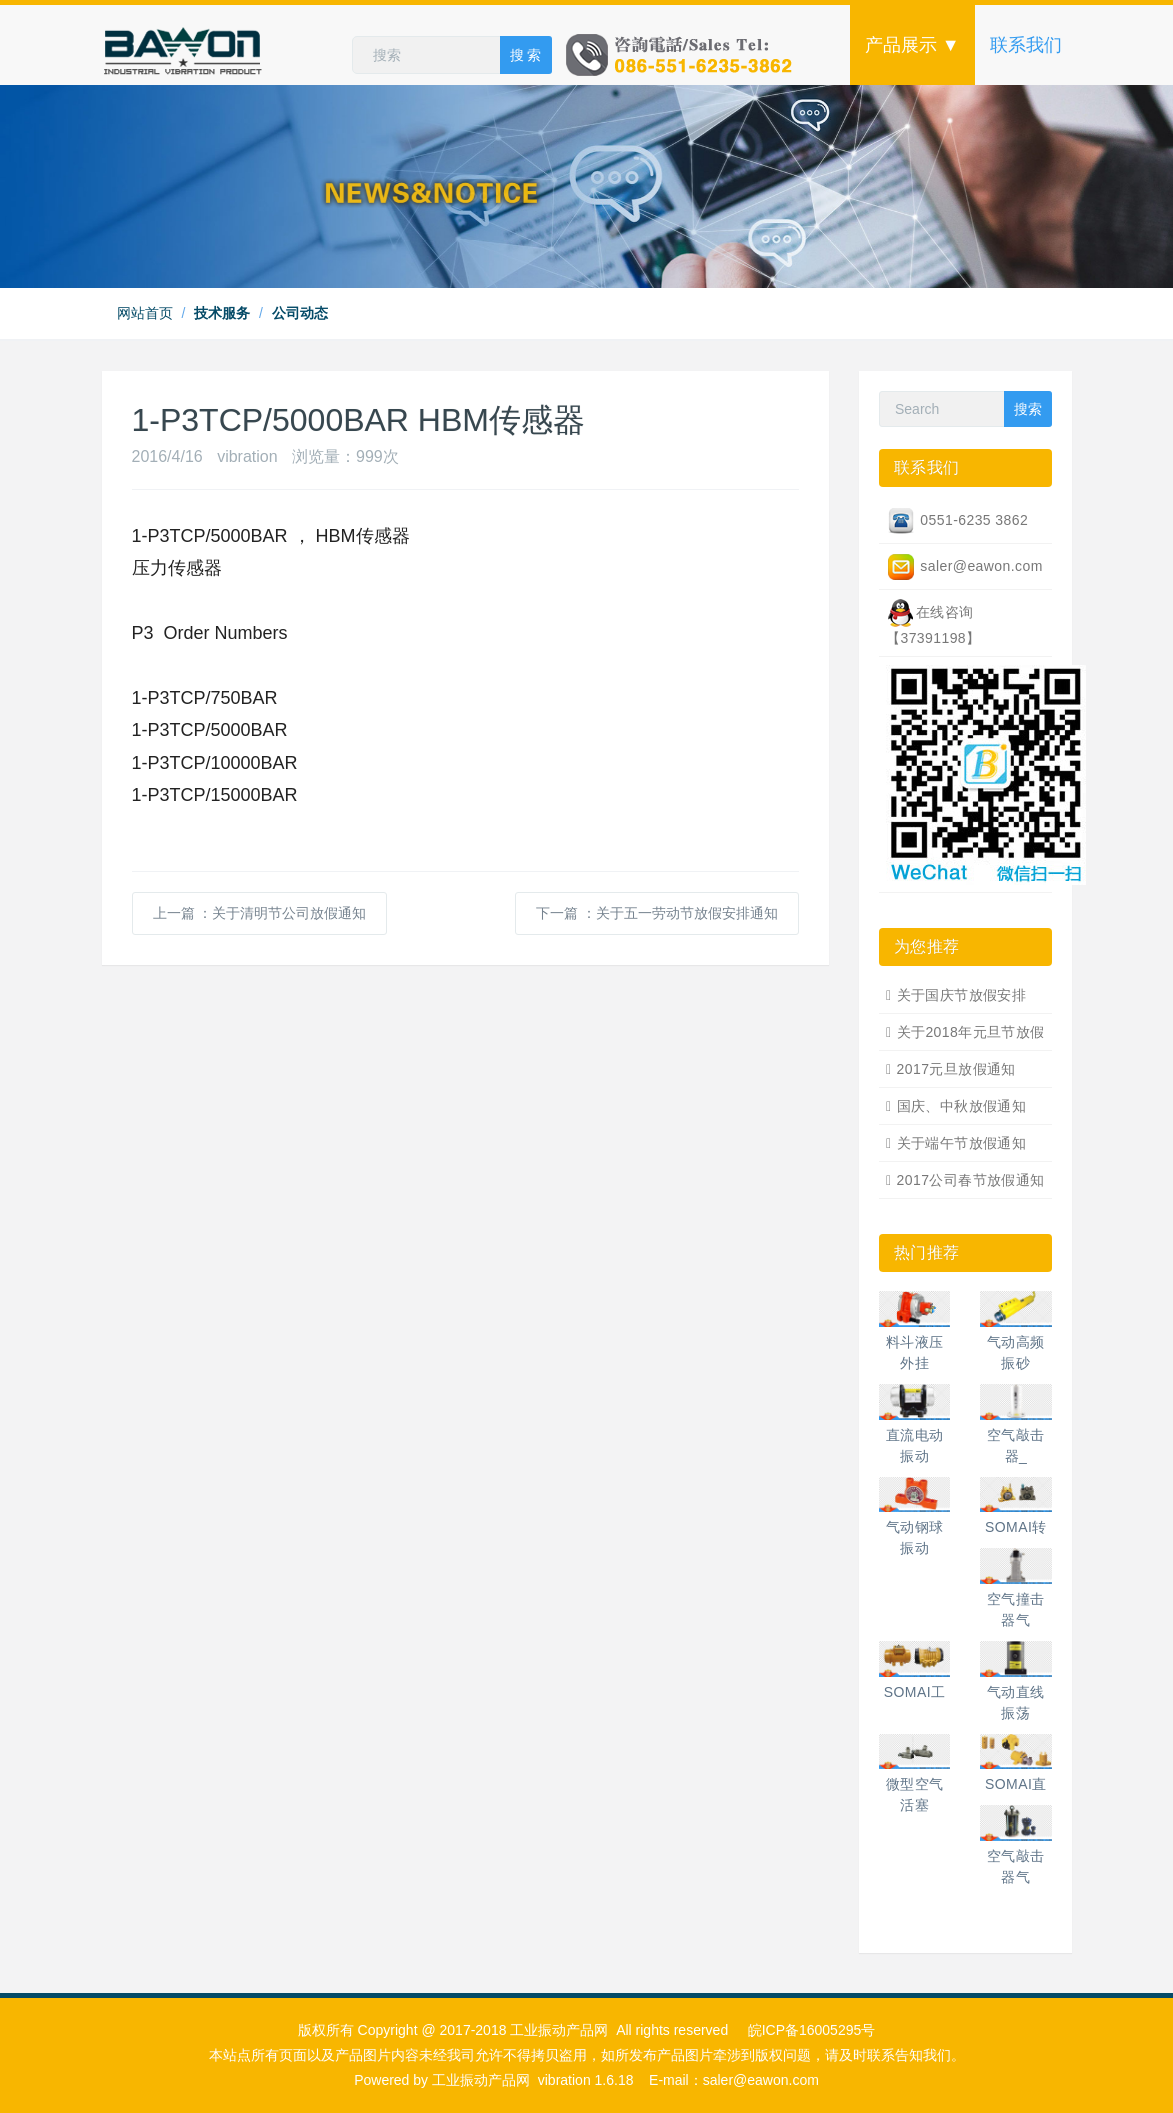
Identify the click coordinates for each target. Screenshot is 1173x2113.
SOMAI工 (915, 1692)
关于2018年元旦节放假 (971, 1032)
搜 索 (526, 55)
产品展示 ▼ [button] (912, 45)
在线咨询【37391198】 (933, 622)
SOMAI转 (1016, 1527)
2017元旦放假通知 (956, 1069)
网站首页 (145, 313)
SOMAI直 (1016, 1784)
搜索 (1028, 409)
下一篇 (657, 913)
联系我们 (1026, 45)
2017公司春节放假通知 (971, 1180)
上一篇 (260, 913)
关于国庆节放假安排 (962, 995)
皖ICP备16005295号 (812, 2030)
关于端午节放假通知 (962, 1143)
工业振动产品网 (481, 2080)
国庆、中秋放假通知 (962, 1106)
